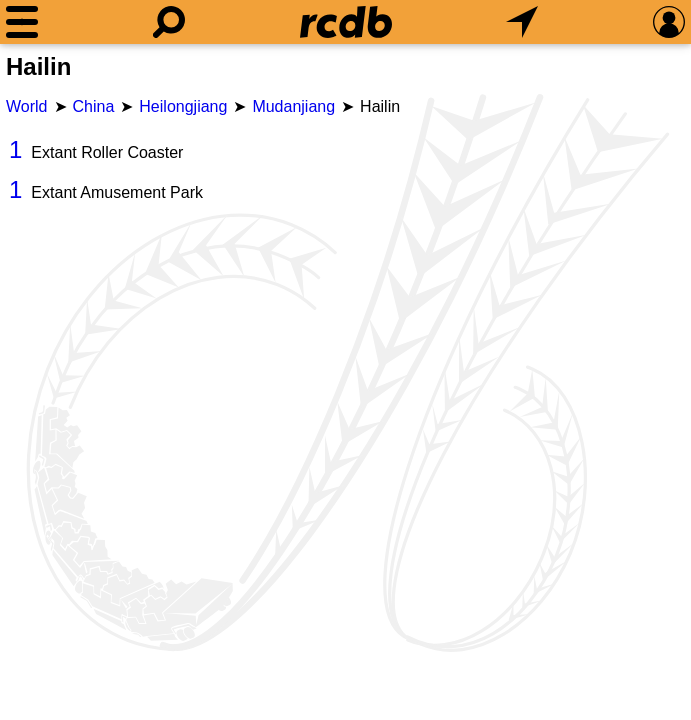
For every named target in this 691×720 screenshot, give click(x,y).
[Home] (346, 22)
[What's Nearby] (522, 22)
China (94, 106)
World (27, 106)
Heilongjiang (183, 106)
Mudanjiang (293, 106)
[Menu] (22, 22)
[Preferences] (669, 22)
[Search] (169, 22)
